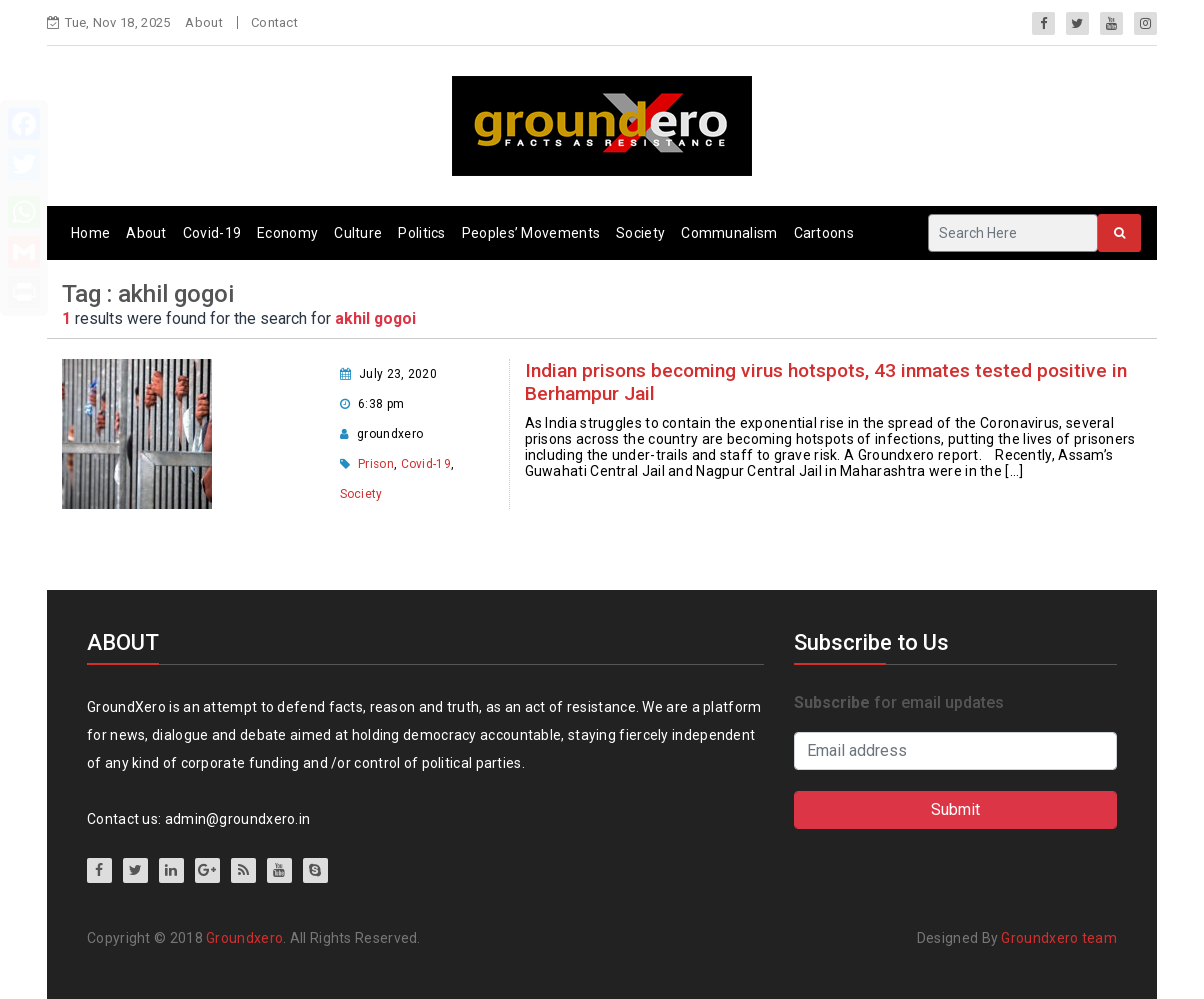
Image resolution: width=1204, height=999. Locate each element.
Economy (287, 233)
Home (90, 233)
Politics (421, 233)
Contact (274, 22)
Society (640, 233)
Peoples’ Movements (531, 233)
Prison (376, 464)
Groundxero (244, 938)
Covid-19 (212, 233)
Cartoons (824, 233)
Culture (358, 233)
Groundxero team (1059, 938)
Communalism (729, 233)
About (204, 22)
